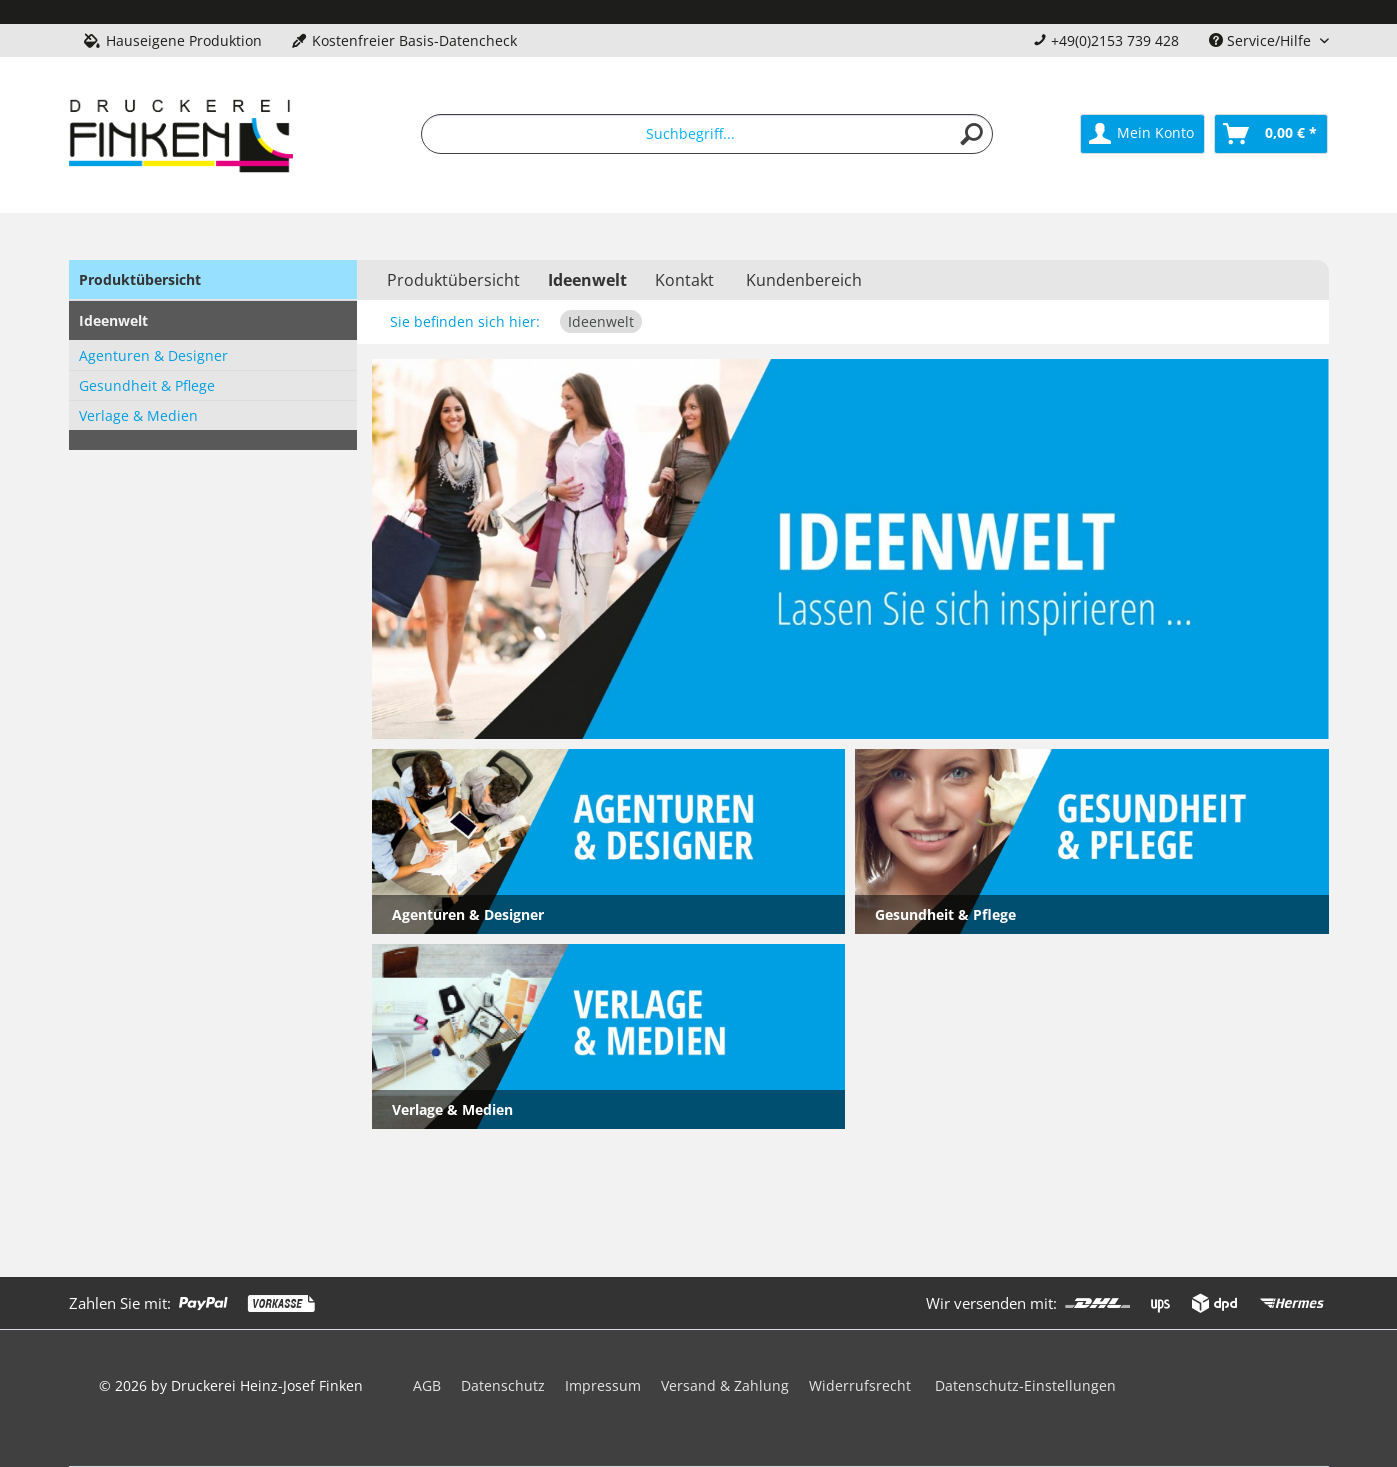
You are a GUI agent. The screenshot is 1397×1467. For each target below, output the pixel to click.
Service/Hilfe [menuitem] (1262, 40)
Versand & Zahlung (725, 1385)
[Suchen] (972, 134)
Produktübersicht (140, 279)
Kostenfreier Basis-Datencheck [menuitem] (404, 40)
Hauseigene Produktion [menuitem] (173, 40)
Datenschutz (503, 1385)
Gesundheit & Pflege (147, 385)
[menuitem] (707, 134)
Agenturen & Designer (153, 355)
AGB (427, 1385)
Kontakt (684, 280)
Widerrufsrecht (860, 1385)
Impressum (603, 1385)
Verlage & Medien (138, 415)
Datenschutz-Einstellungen (1025, 1385)
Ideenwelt (113, 320)
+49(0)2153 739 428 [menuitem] (1106, 40)
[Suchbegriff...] (707, 134)
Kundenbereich (804, 280)
